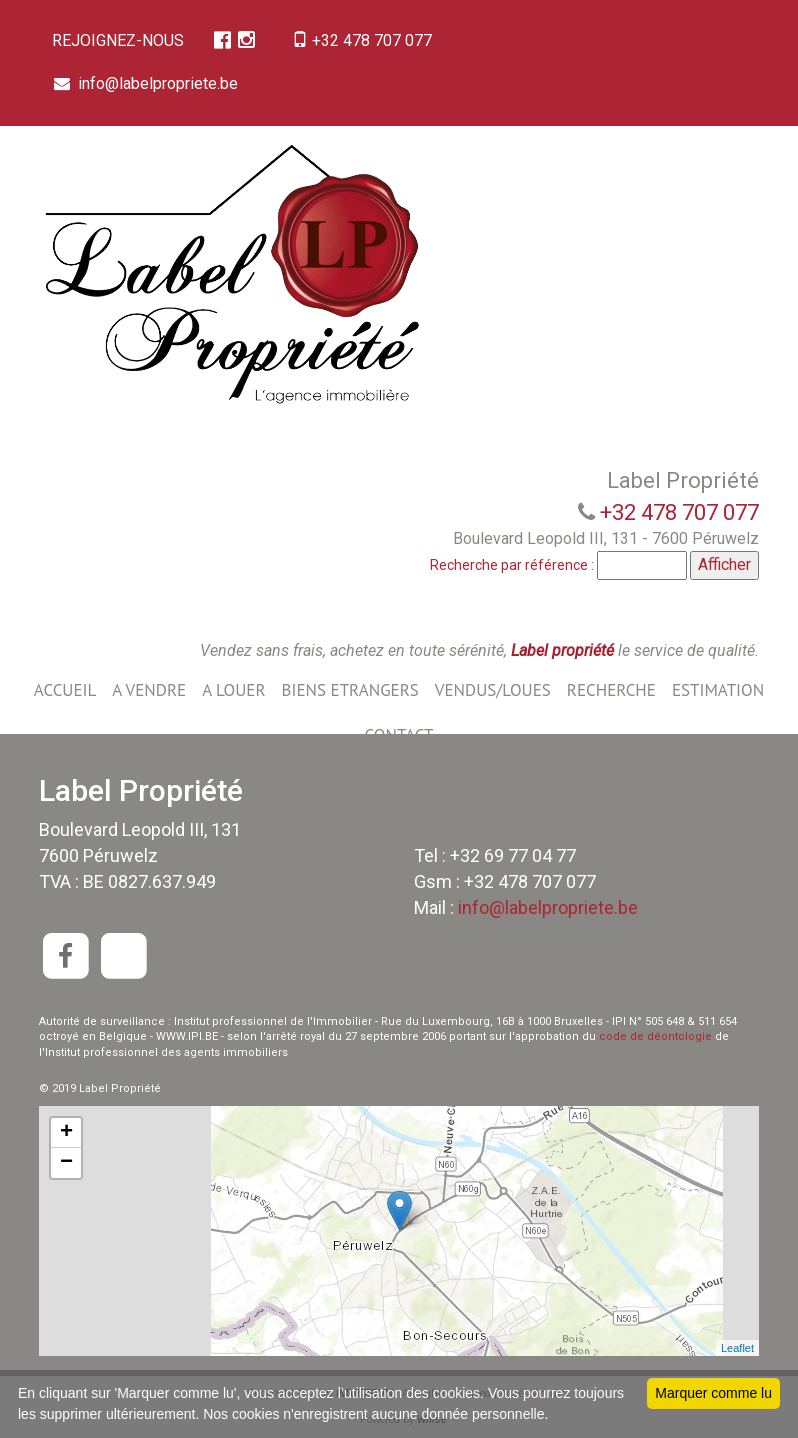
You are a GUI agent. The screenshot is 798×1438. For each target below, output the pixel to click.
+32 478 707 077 (369, 40)
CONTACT (399, 735)
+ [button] (66, 1133)
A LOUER (233, 690)
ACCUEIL (65, 690)
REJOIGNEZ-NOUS (120, 40)
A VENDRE (149, 690)
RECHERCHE (611, 690)
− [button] (66, 1163)
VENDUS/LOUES (493, 690)
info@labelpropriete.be (148, 83)
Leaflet (737, 1348)
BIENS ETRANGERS (350, 690)
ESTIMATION (718, 690)
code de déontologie (655, 1036)
